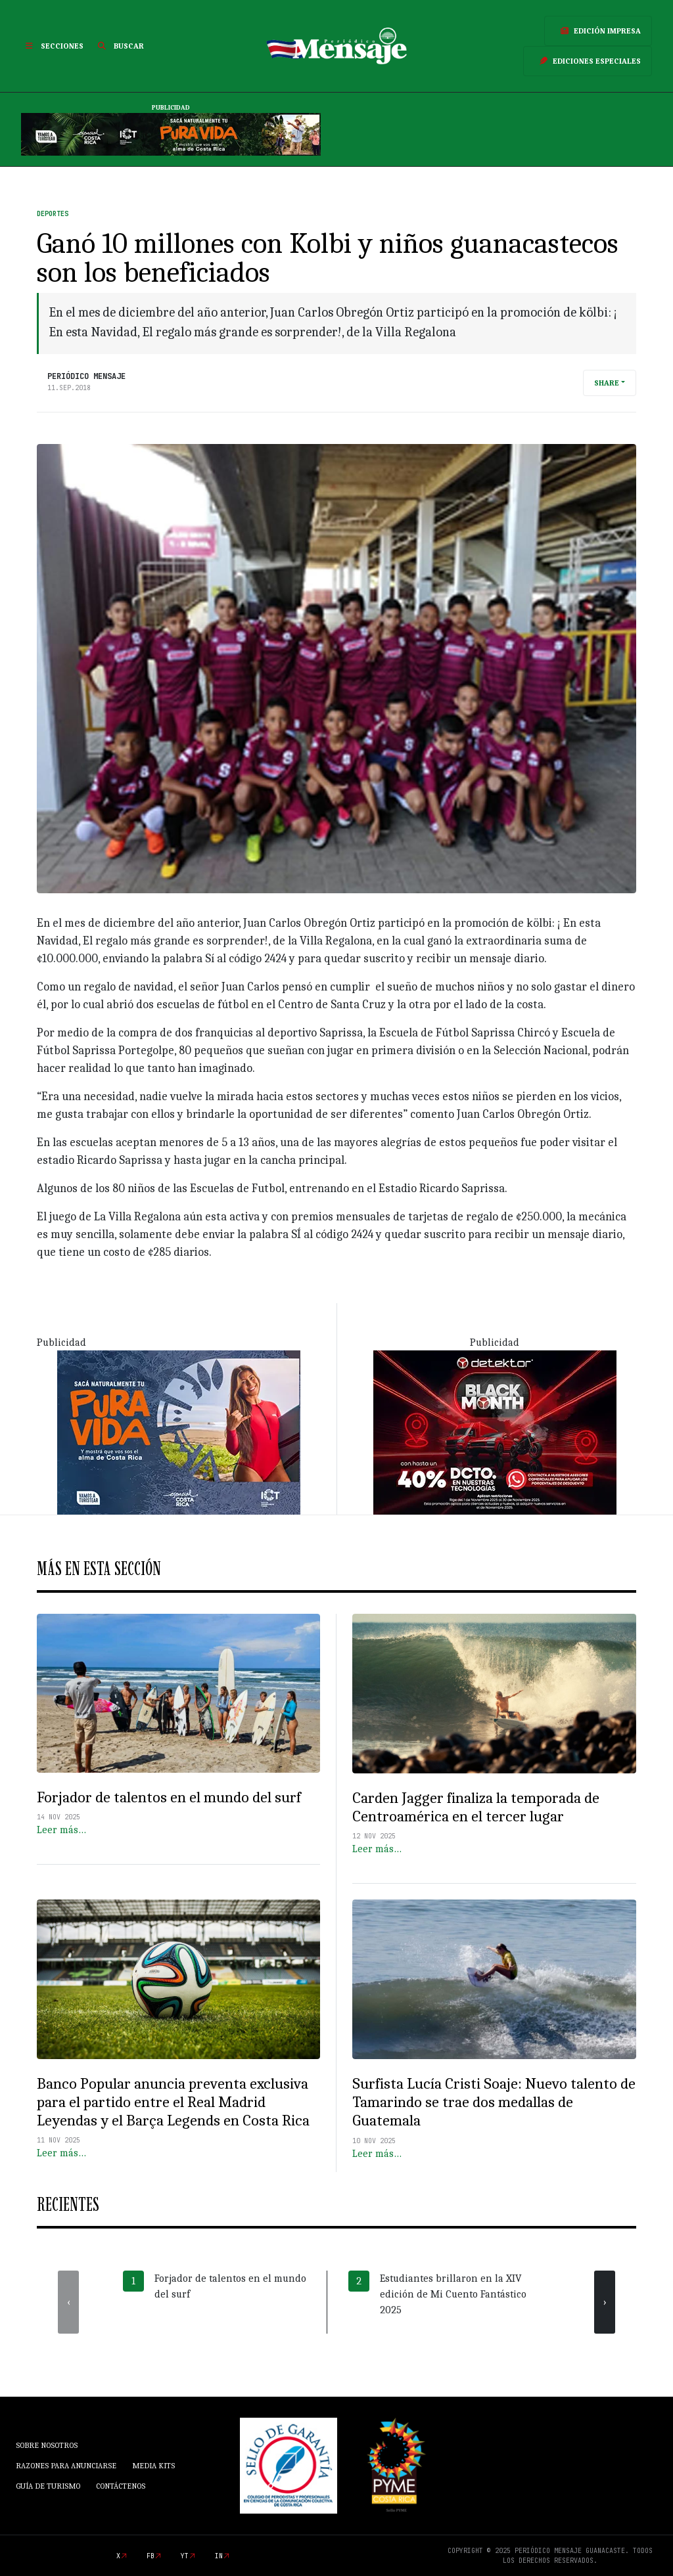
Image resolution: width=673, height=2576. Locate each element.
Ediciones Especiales (587, 61)
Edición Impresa (598, 31)
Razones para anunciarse (66, 2465)
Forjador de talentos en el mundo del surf (169, 1797)
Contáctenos (120, 2486)
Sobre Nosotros (47, 2445)
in (219, 2556)
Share (606, 383)
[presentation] (68, 2302)
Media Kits (153, 2465)
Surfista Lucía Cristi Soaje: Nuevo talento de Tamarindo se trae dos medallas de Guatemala (494, 2102)
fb (150, 2556)
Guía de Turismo (48, 2486)
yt (185, 2556)
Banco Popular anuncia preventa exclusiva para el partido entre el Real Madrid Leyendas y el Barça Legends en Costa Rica (173, 2102)
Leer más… (61, 1830)
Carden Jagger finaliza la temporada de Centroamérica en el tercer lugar (475, 1807)
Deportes (52, 214)
